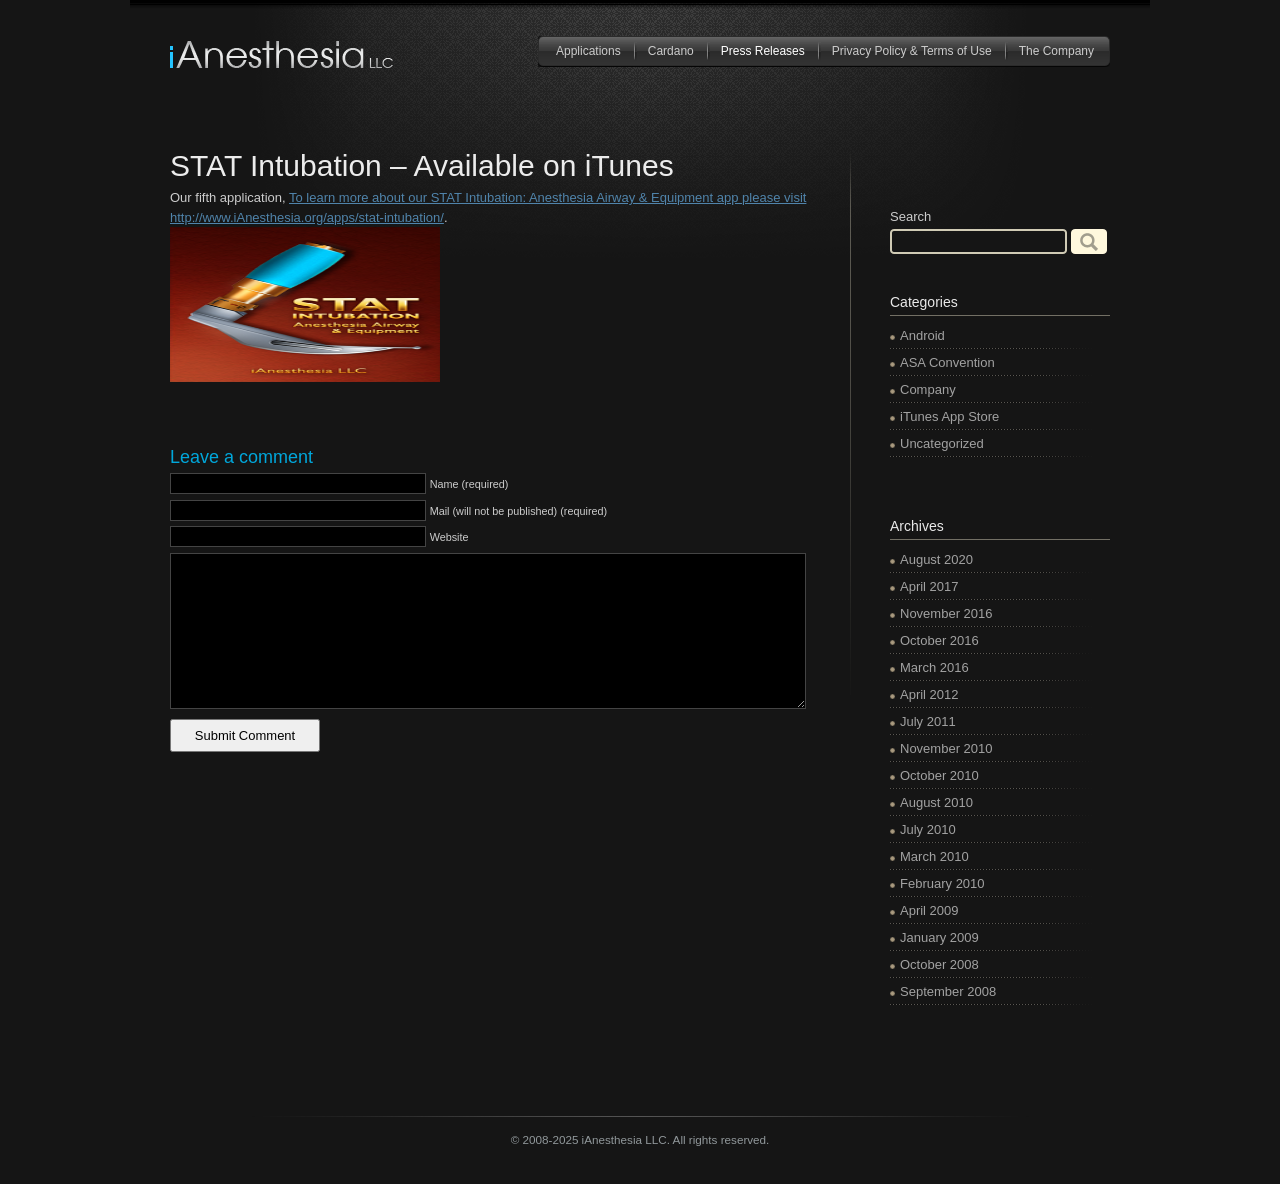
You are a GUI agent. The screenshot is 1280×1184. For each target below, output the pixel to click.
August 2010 (936, 802)
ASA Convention (947, 362)
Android (922, 335)
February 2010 (942, 883)
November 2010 (946, 748)
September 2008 (948, 991)
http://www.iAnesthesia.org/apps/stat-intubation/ (307, 217)
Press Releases (763, 51)
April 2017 (929, 586)
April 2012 (929, 694)
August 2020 (936, 559)
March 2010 (934, 856)
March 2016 (934, 667)
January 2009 (939, 937)
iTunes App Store (949, 416)
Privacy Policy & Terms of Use (912, 51)
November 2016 (946, 613)
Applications (588, 51)
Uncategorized (942, 443)
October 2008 (939, 964)
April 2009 (929, 910)
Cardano (671, 51)
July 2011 (928, 721)
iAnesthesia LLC (283, 54)
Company (928, 389)
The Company (1056, 51)
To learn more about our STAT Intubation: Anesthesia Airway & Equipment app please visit (547, 197)
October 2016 (939, 640)
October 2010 (939, 775)
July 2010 (928, 829)
